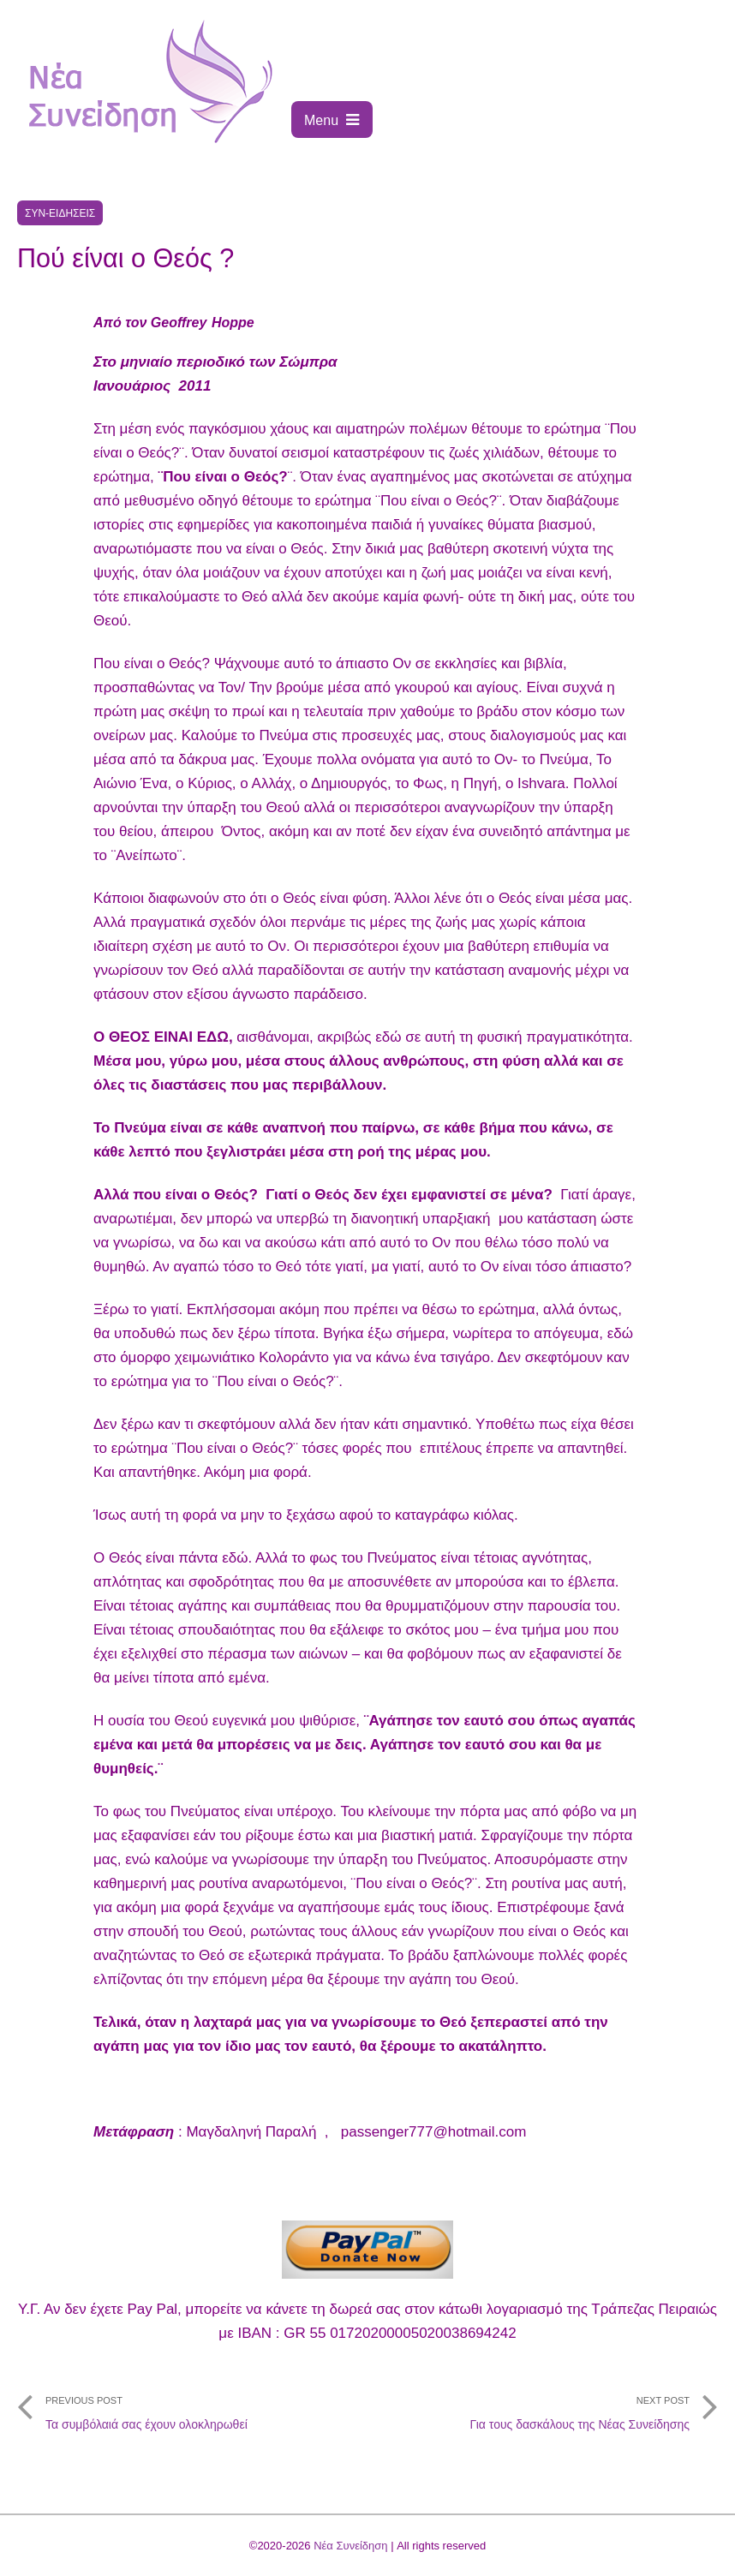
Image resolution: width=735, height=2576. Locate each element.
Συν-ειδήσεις (60, 213)
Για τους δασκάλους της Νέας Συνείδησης (543, 2407)
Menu (331, 120)
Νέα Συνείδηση (350, 2545)
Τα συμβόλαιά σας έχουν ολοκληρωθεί (192, 2407)
